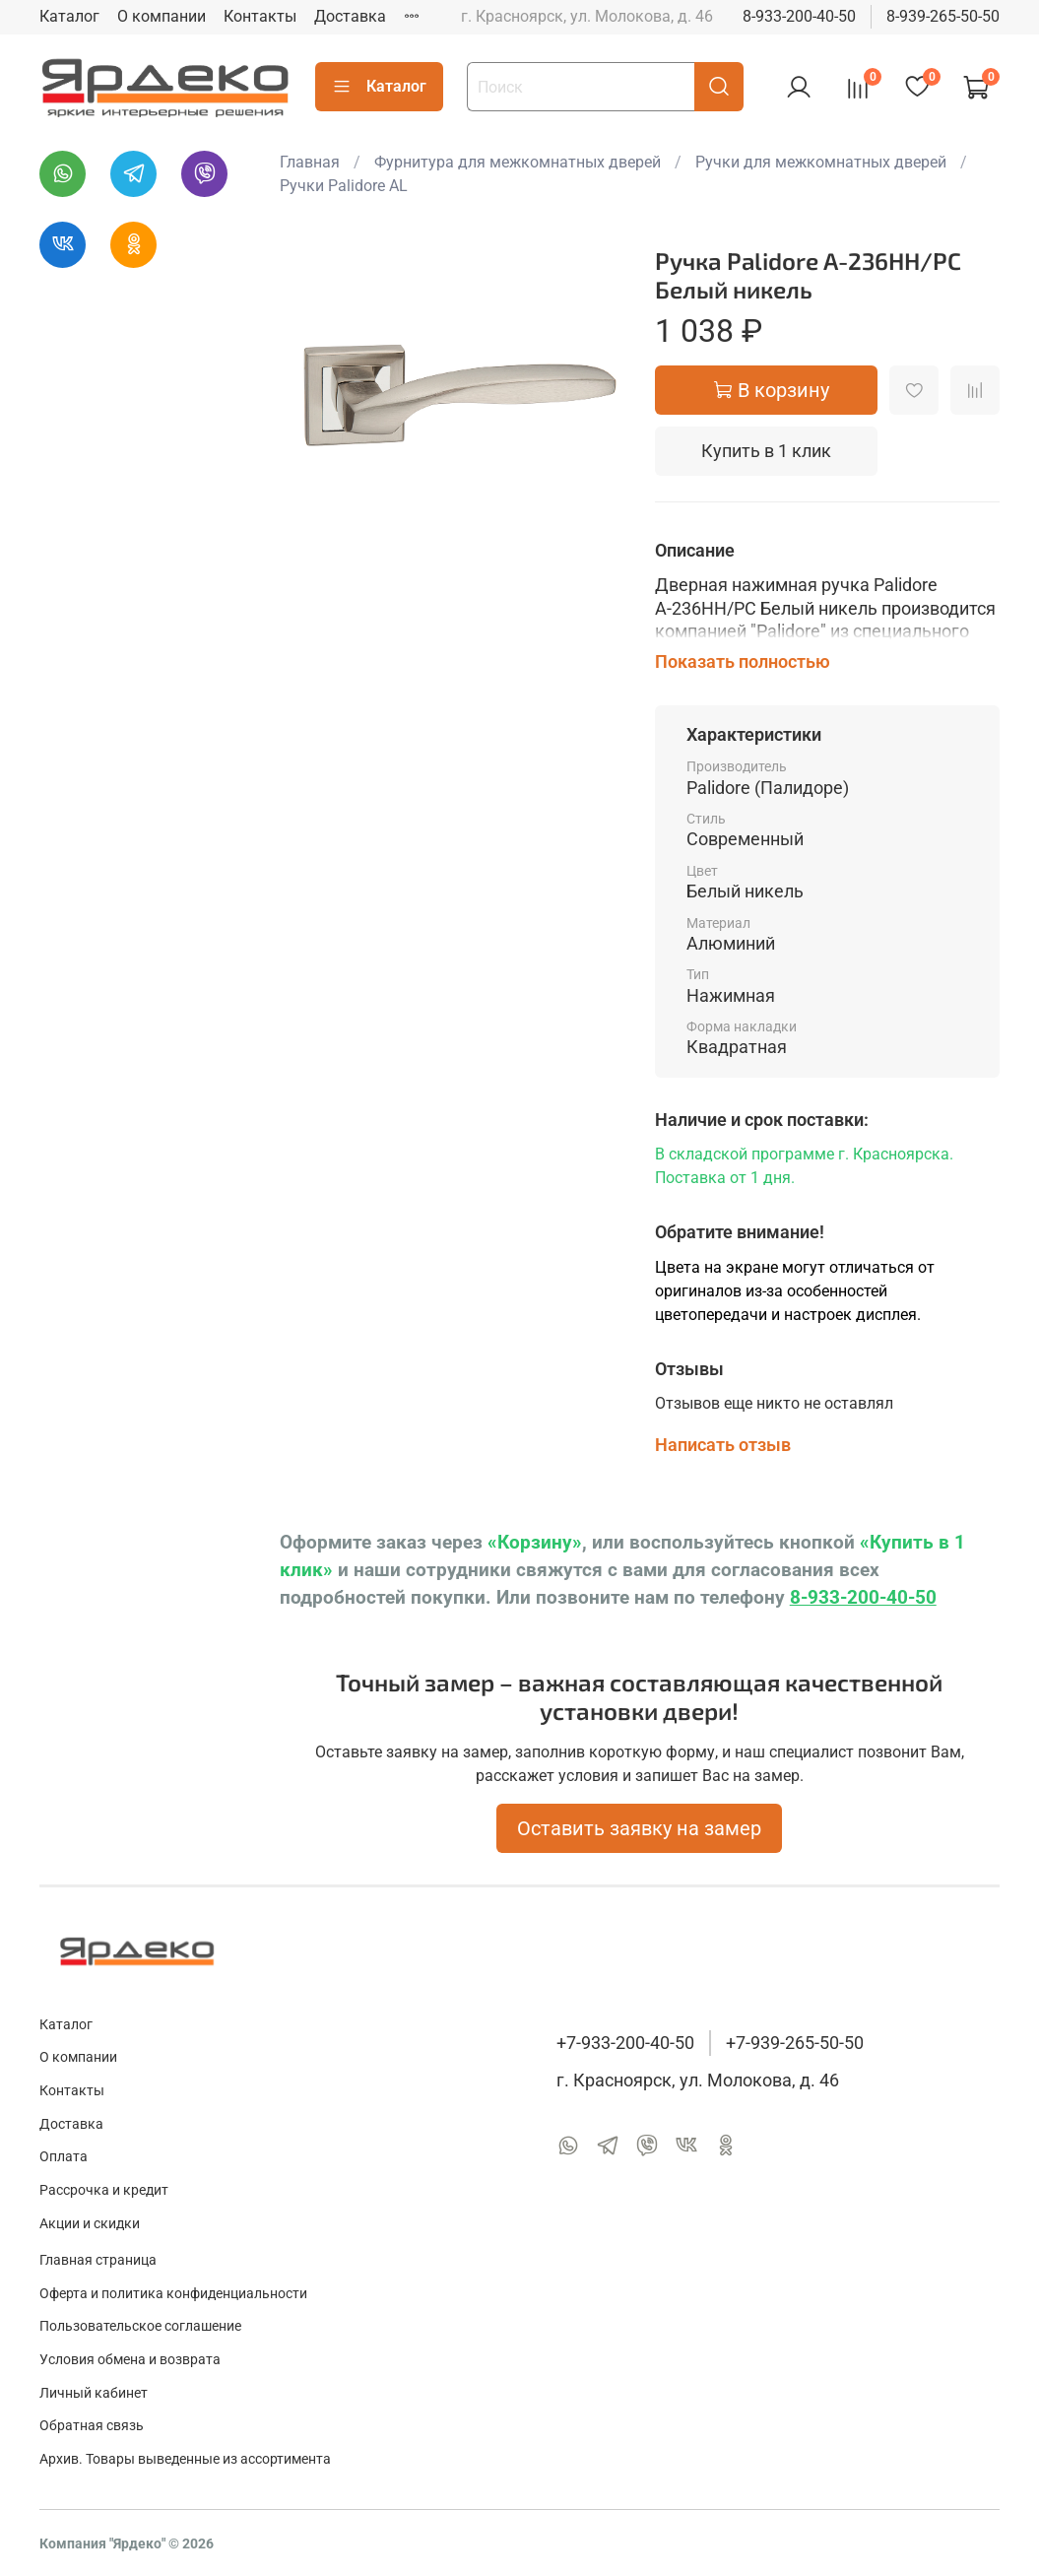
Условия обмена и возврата (130, 2359)
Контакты (260, 16)
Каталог (69, 16)
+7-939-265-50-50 (795, 2043)
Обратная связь (91, 2425)
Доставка (350, 16)
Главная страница (98, 2260)
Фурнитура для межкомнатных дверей (517, 162)
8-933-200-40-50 (799, 16)
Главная (310, 162)
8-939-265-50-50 (943, 16)
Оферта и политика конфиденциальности (173, 2293)
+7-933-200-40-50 (625, 2043)
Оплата (63, 2156)
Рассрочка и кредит (103, 2190)
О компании (161, 16)
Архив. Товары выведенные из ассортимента (185, 2459)
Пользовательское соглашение (140, 2326)
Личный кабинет (93, 2393)
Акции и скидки (89, 2223)
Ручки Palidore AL (344, 185)
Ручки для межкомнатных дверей (820, 162)
